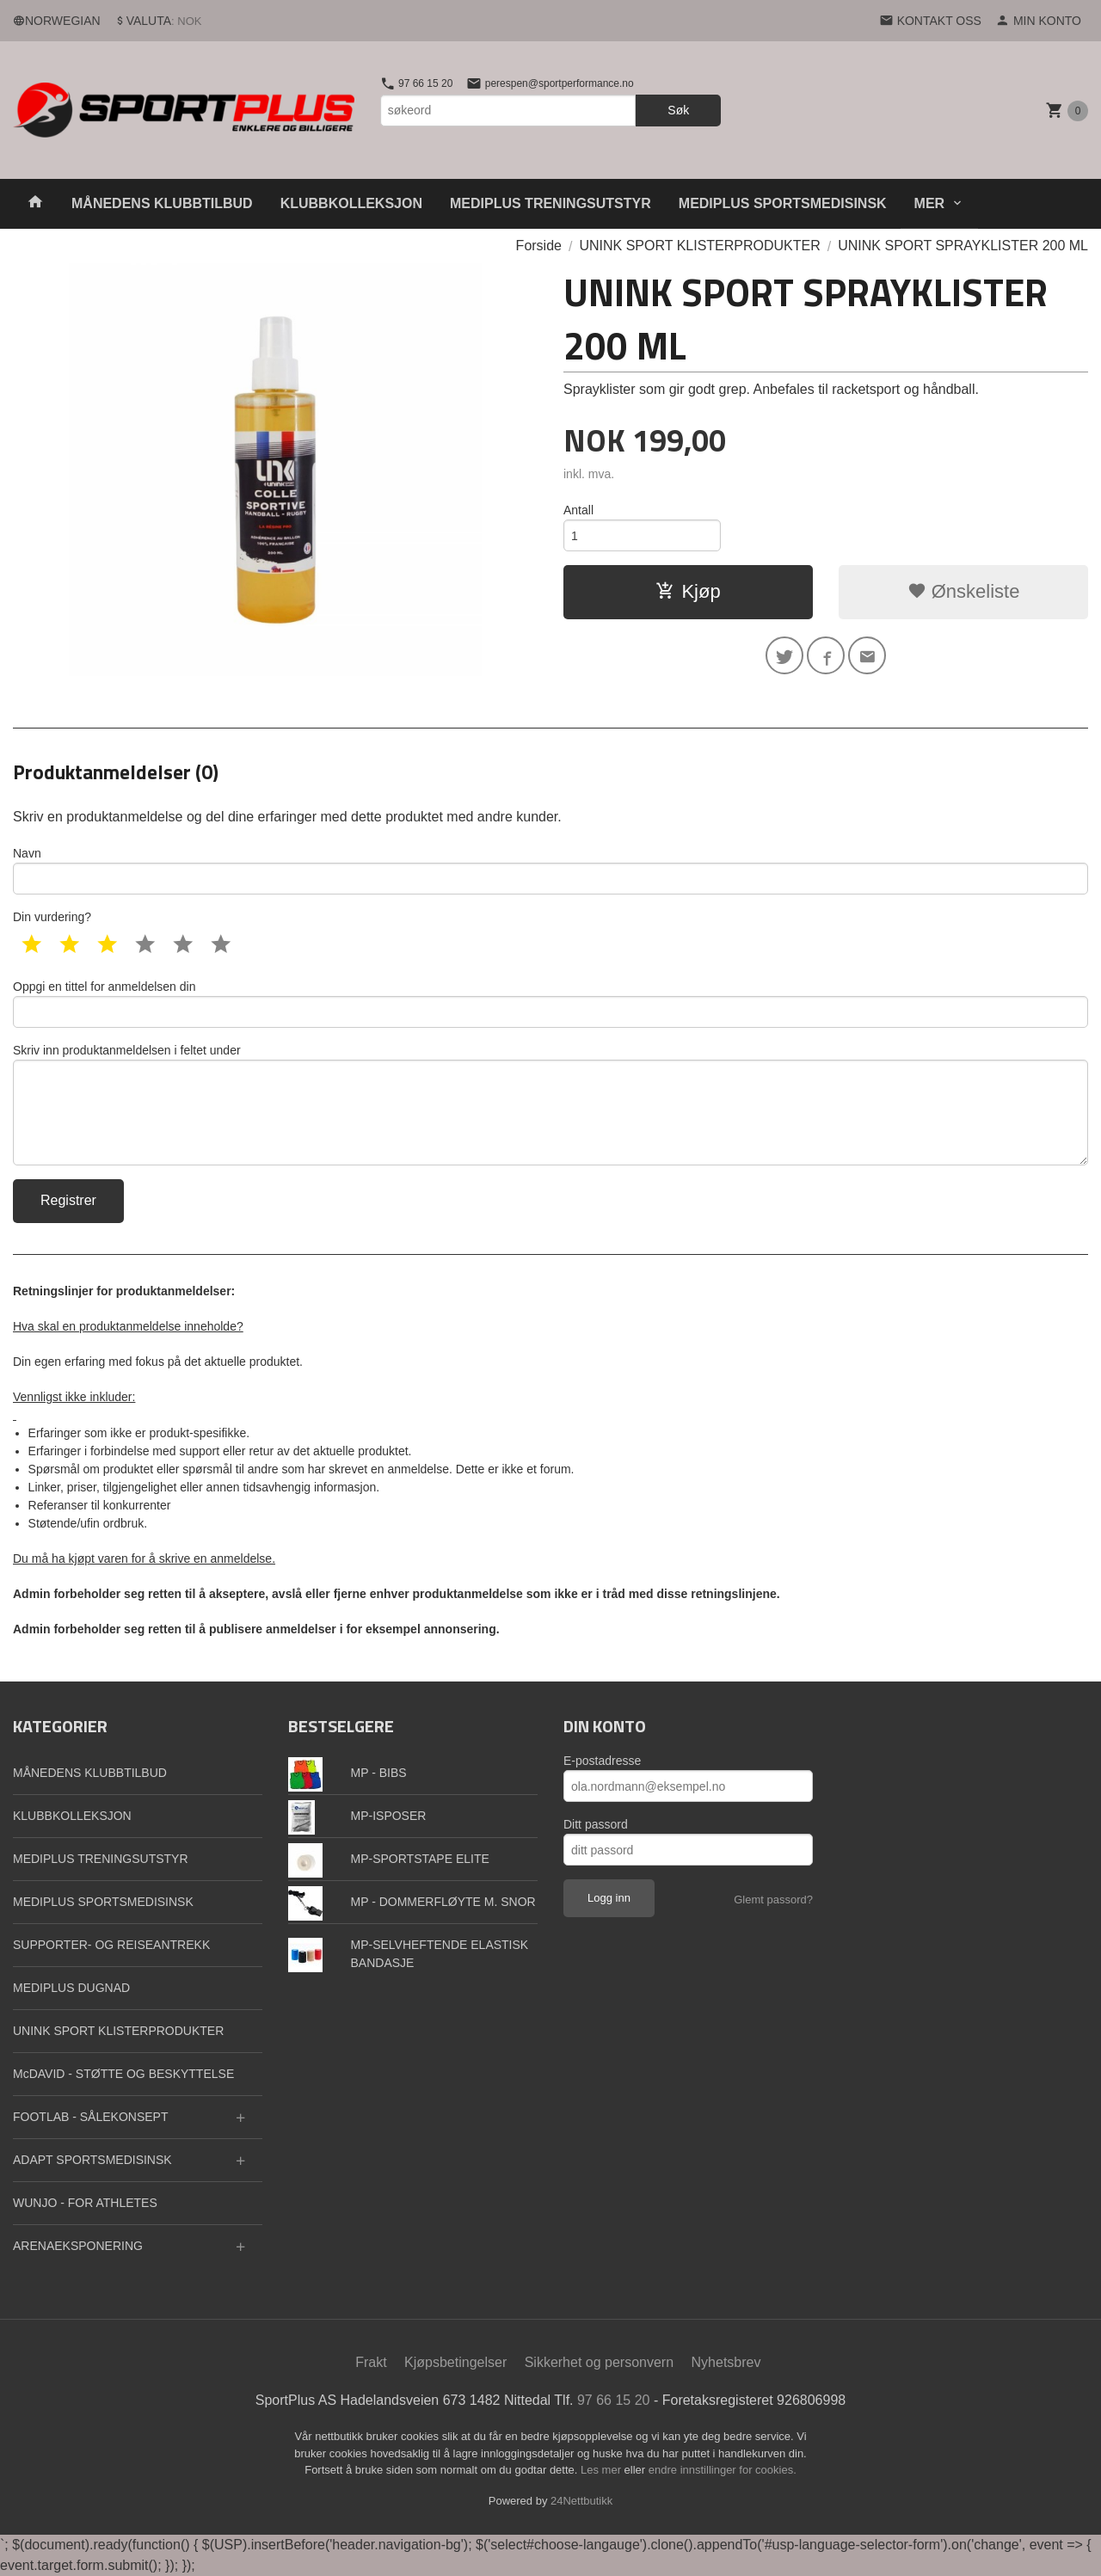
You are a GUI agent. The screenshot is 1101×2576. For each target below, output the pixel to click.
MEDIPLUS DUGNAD (71, 1988)
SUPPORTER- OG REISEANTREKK (111, 1945)
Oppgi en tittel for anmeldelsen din (550, 1004)
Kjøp (687, 591)
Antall (578, 510)
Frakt (370, 2362)
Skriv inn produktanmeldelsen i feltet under (550, 1104)
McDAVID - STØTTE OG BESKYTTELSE (123, 2074)
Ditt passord (595, 1824)
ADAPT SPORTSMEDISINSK (92, 2160)
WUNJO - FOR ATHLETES (85, 2203)
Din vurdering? (52, 917)
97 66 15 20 (416, 83)
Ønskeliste (963, 591)
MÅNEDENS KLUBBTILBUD (162, 203)
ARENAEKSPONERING (78, 2246)
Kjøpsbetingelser (455, 2362)
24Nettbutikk (581, 2500)
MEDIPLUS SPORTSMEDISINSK (783, 203)
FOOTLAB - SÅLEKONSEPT (91, 2117)
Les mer (602, 2469)
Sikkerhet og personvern (599, 2362)
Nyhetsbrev (726, 2362)
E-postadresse (602, 1761)
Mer (929, 203)
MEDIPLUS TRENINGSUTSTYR (550, 203)
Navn (550, 870)
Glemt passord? (773, 1899)
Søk (678, 110)
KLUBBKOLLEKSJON (351, 203)
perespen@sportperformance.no (549, 83)
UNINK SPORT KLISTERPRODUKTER (118, 2031)
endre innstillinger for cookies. (723, 2469)
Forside (539, 245)
